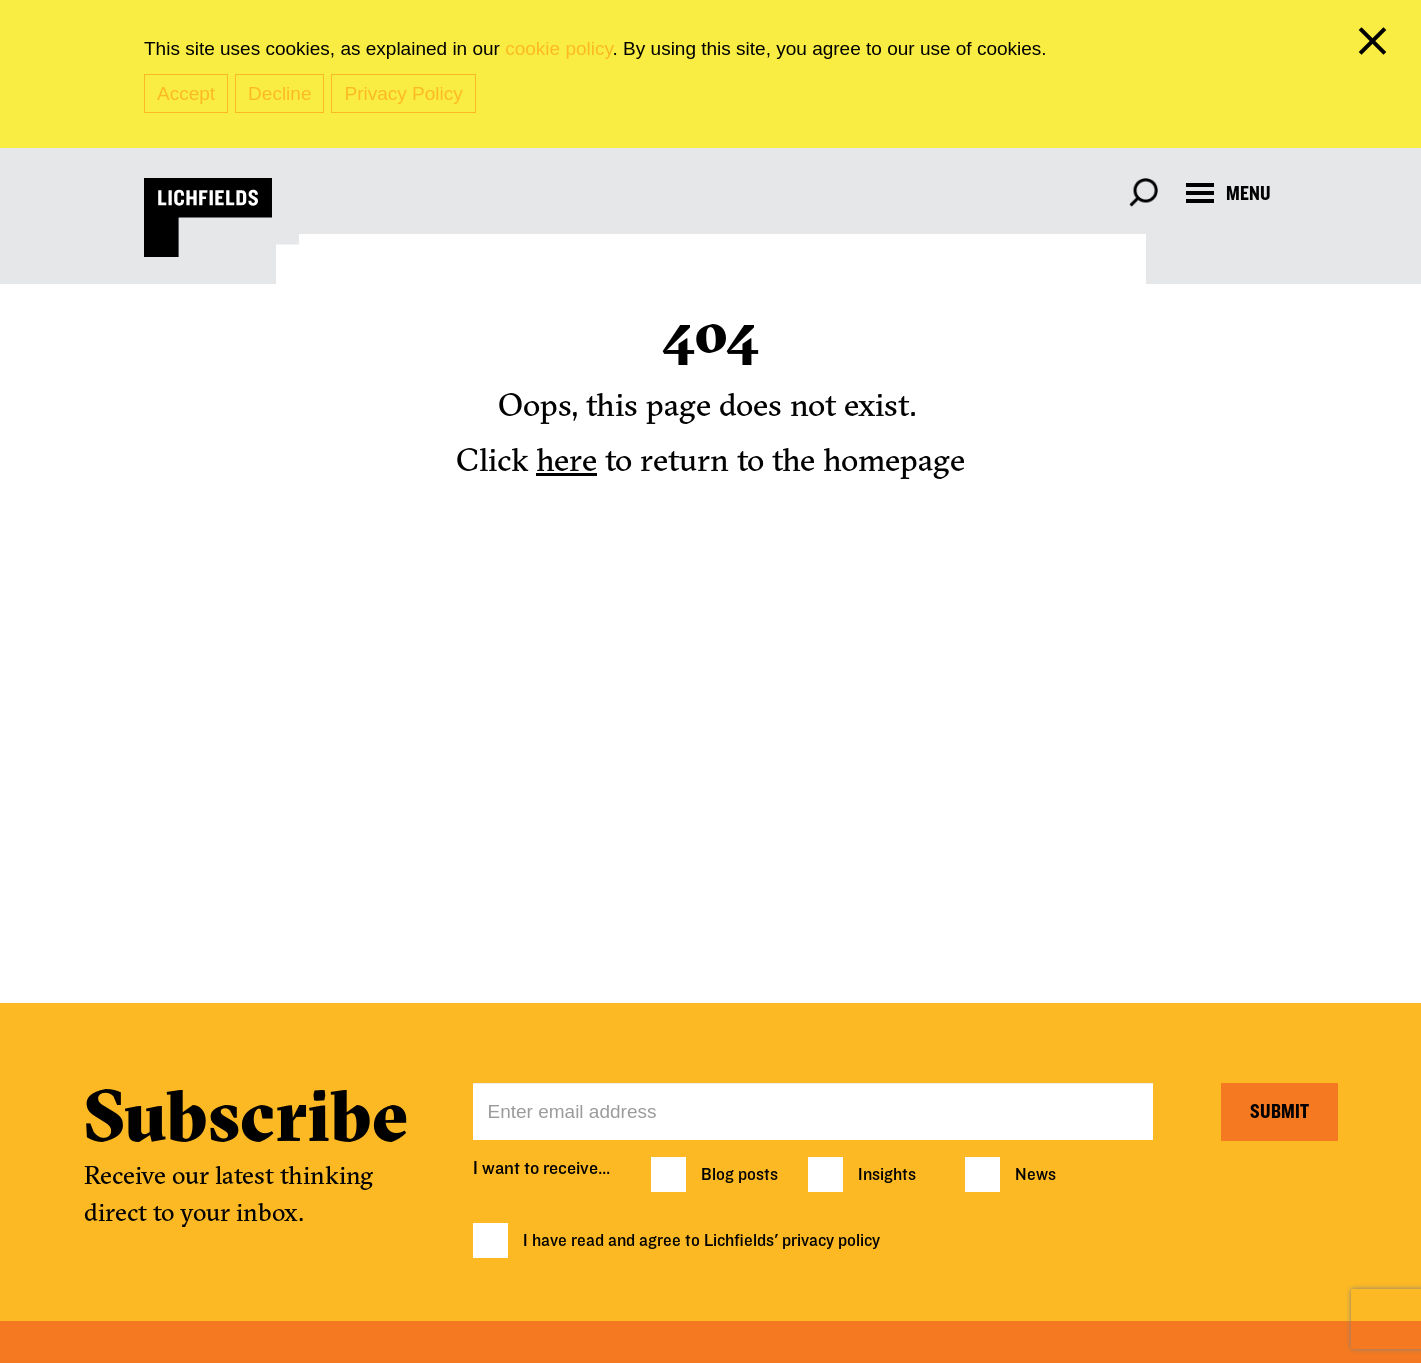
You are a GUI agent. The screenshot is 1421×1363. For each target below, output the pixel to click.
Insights (887, 1175)
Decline (279, 93)
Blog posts (739, 1175)
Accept (186, 93)
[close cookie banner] (1376, 45)
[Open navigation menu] (1228, 193)
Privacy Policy (403, 93)
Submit (1279, 1112)
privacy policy (831, 1241)
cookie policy (558, 48)
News (1035, 1175)
